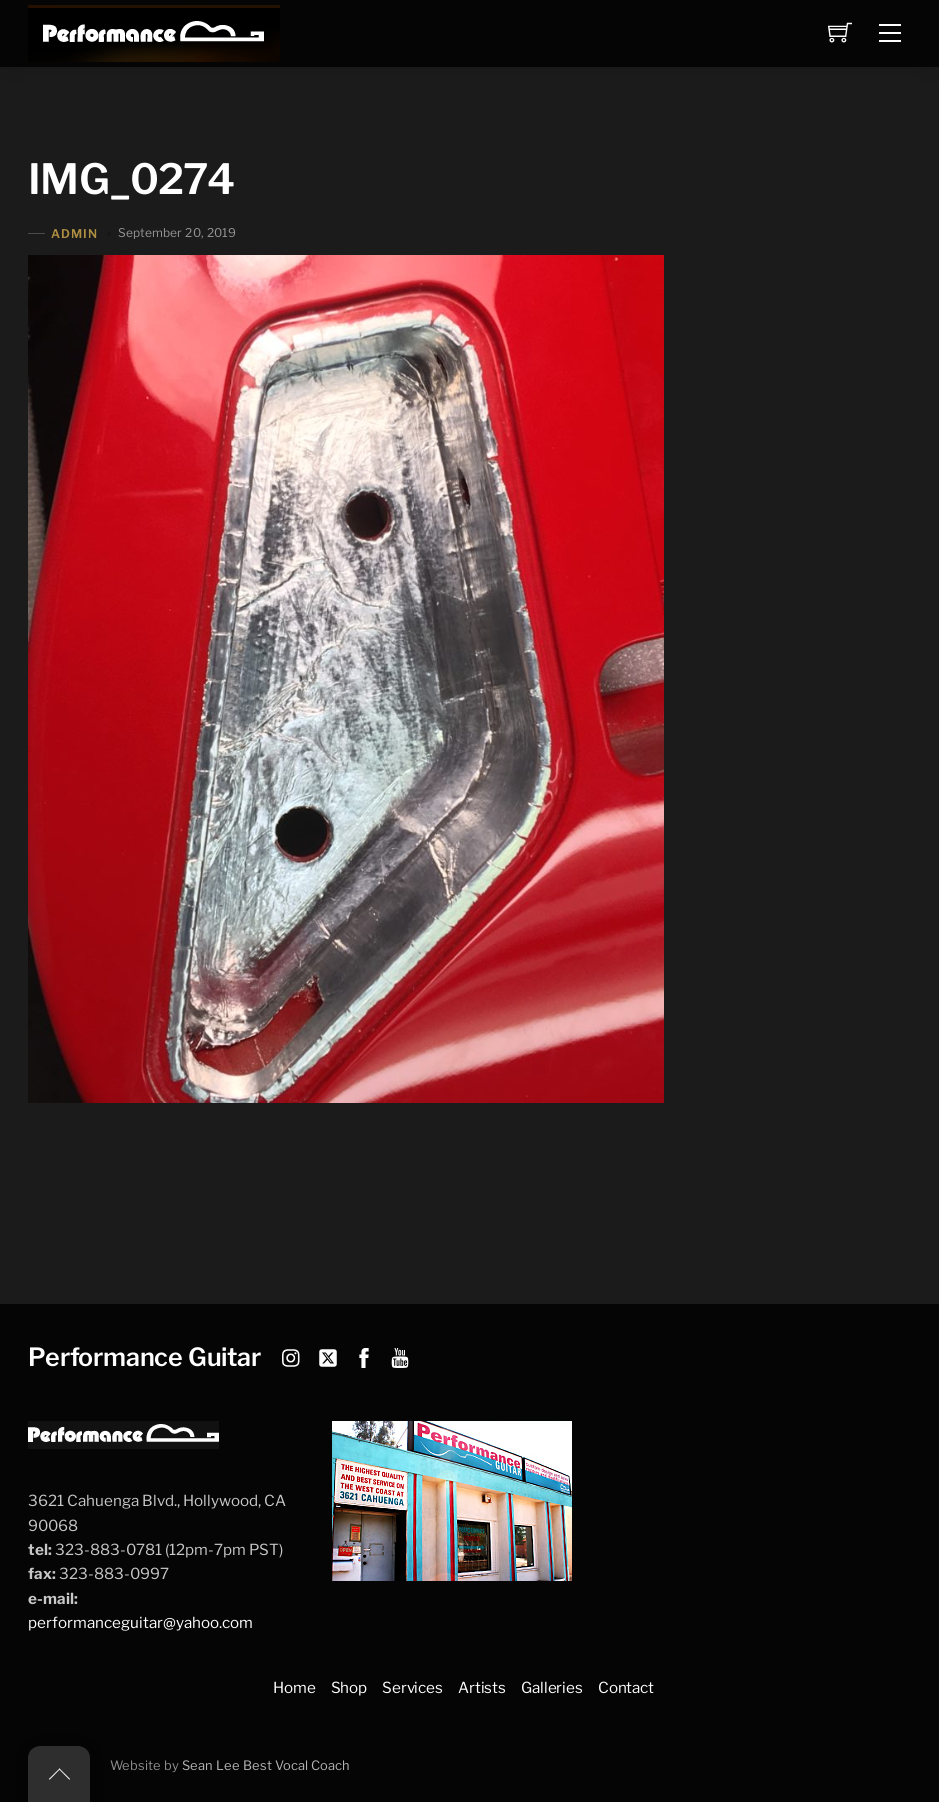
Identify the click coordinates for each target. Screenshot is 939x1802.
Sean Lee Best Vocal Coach (266, 1765)
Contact (626, 1687)
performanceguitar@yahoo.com (140, 1622)
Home (294, 1687)
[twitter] (328, 1354)
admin (74, 233)
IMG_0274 (131, 179)
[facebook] (364, 1354)
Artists (482, 1687)
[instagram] (292, 1354)
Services (412, 1687)
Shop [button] (349, 1687)
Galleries (552, 1687)
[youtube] (400, 1354)
